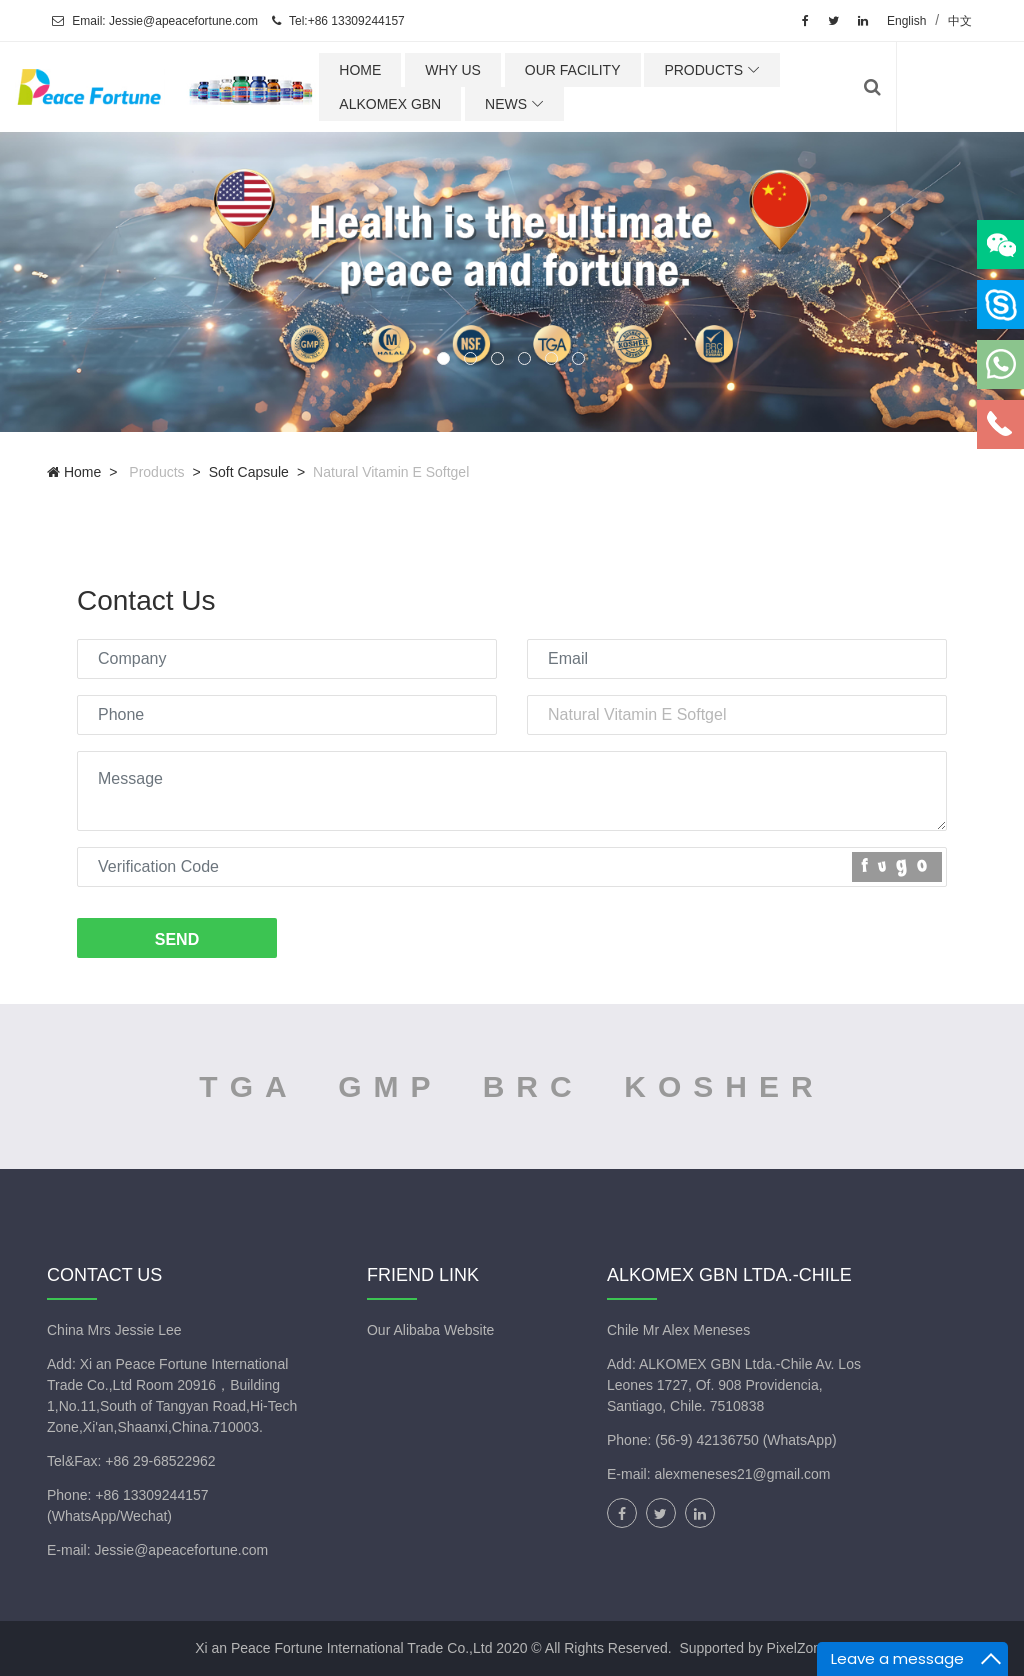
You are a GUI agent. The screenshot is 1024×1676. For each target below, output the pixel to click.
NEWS (561, 104)
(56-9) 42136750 (708, 1440)
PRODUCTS (758, 70)
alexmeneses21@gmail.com (742, 1474)
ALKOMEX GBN (445, 104)
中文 (960, 21)
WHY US (508, 70)
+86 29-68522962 (160, 1461)
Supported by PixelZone (753, 1648)
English (906, 21)
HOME (415, 70)
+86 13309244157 (151, 1495)
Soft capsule (249, 472)
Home (74, 472)
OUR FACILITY (627, 70)
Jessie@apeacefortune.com (181, 1550)
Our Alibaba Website (430, 1330)
